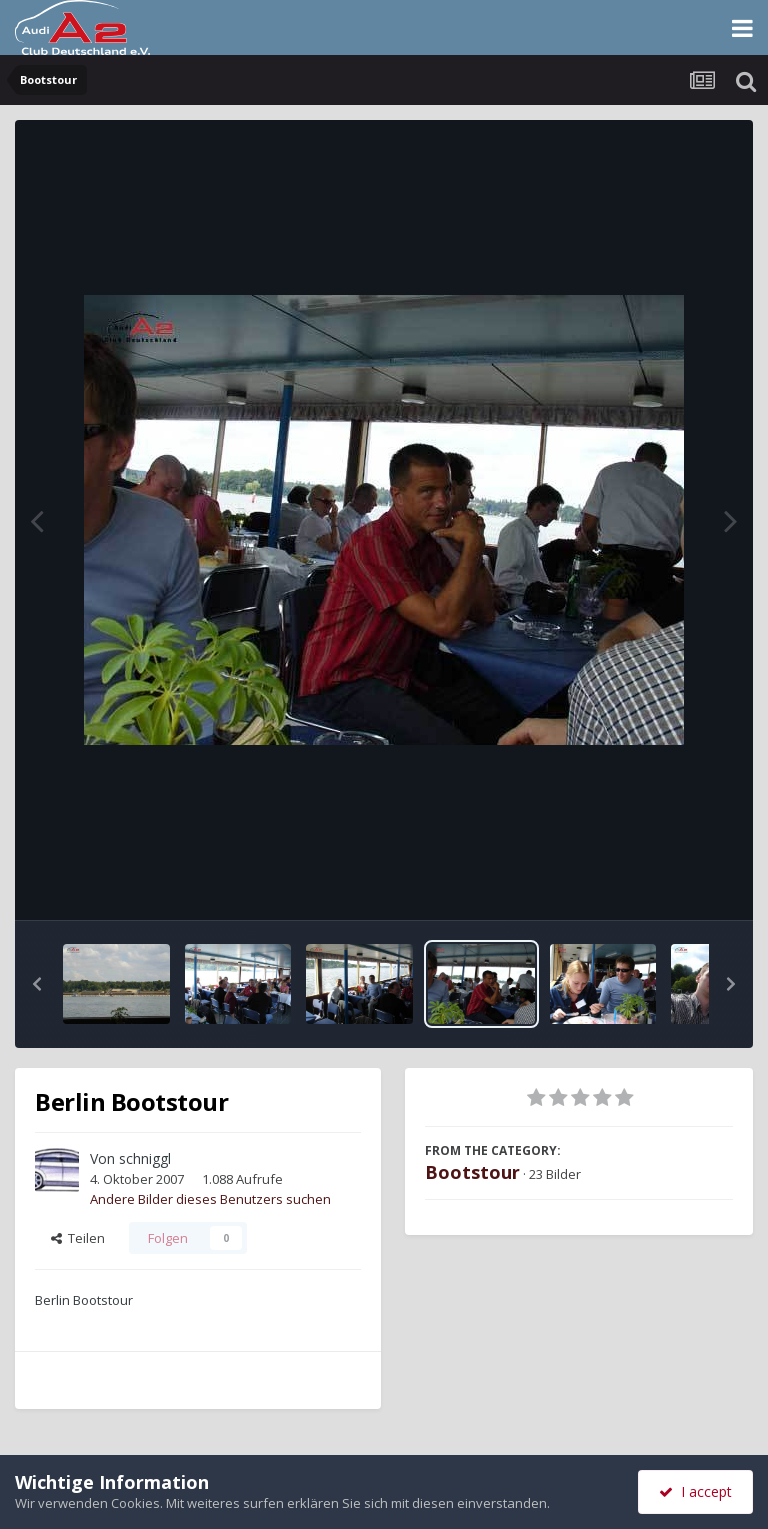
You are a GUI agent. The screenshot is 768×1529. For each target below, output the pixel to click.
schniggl (145, 1158)
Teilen (78, 1238)
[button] (37, 984)
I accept (695, 1491)
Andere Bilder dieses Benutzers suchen (210, 1199)
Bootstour (472, 1172)
